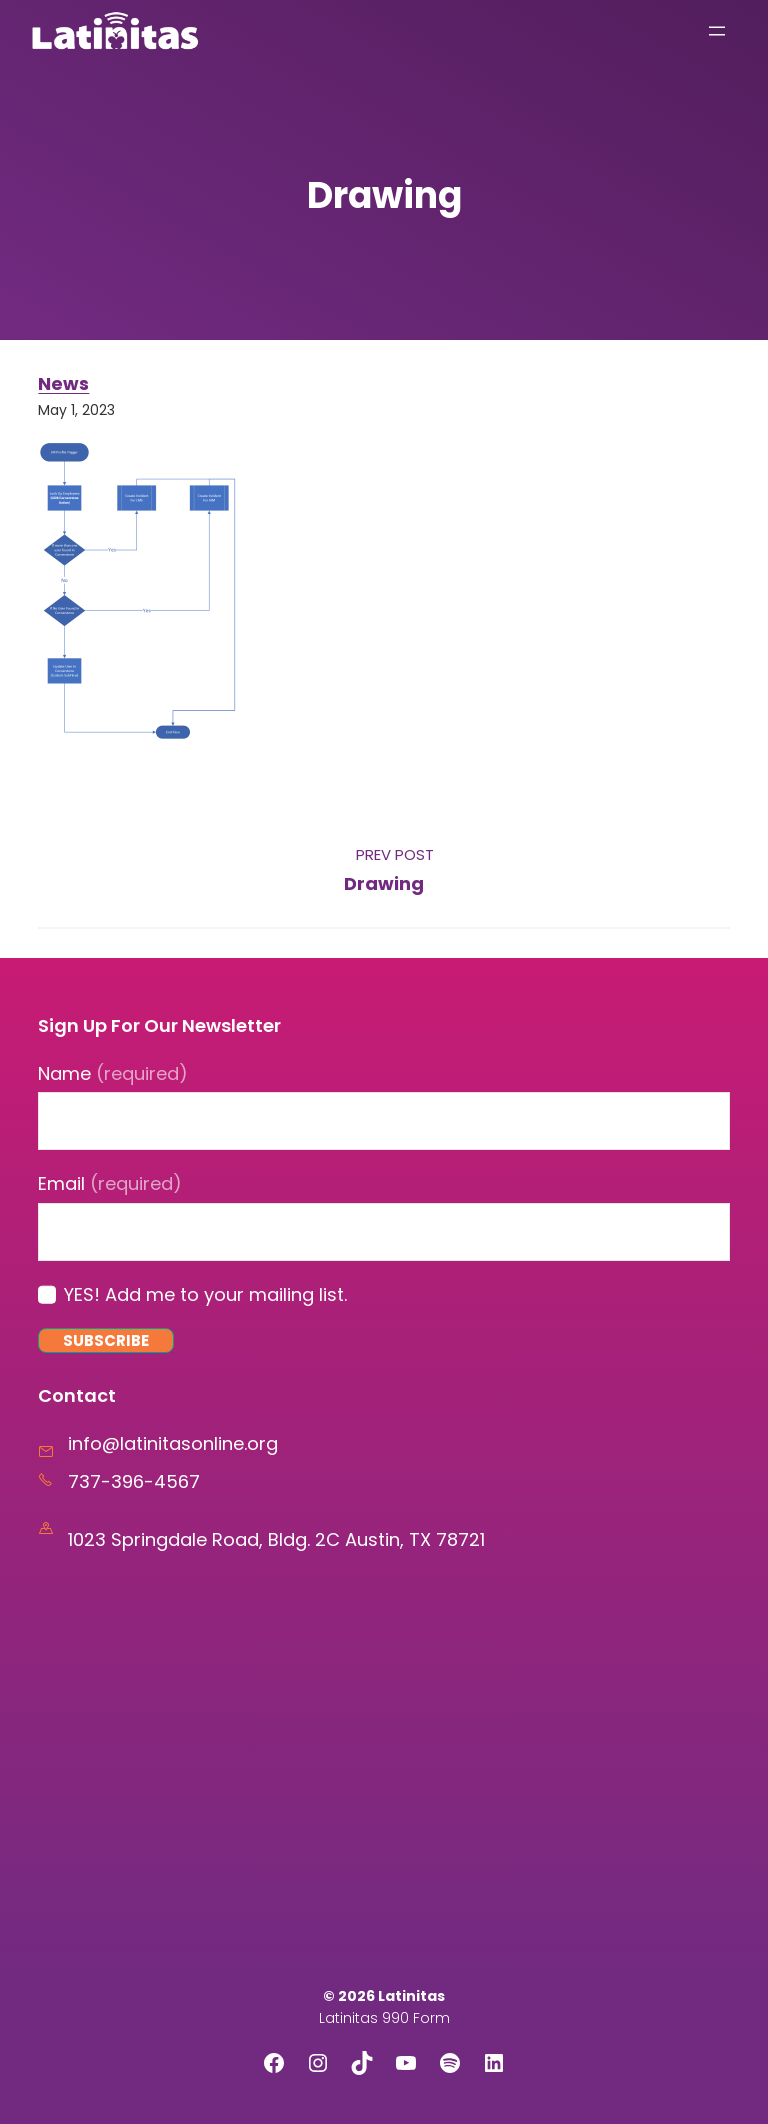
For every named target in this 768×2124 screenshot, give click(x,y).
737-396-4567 (134, 1481)
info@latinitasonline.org (173, 1443)
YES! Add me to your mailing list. (205, 1294)
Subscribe (106, 1340)
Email (110, 1183)
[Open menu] (717, 31)
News (63, 383)
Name (113, 1073)
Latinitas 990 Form (384, 2018)
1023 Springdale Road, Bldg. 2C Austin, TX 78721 (276, 1539)
